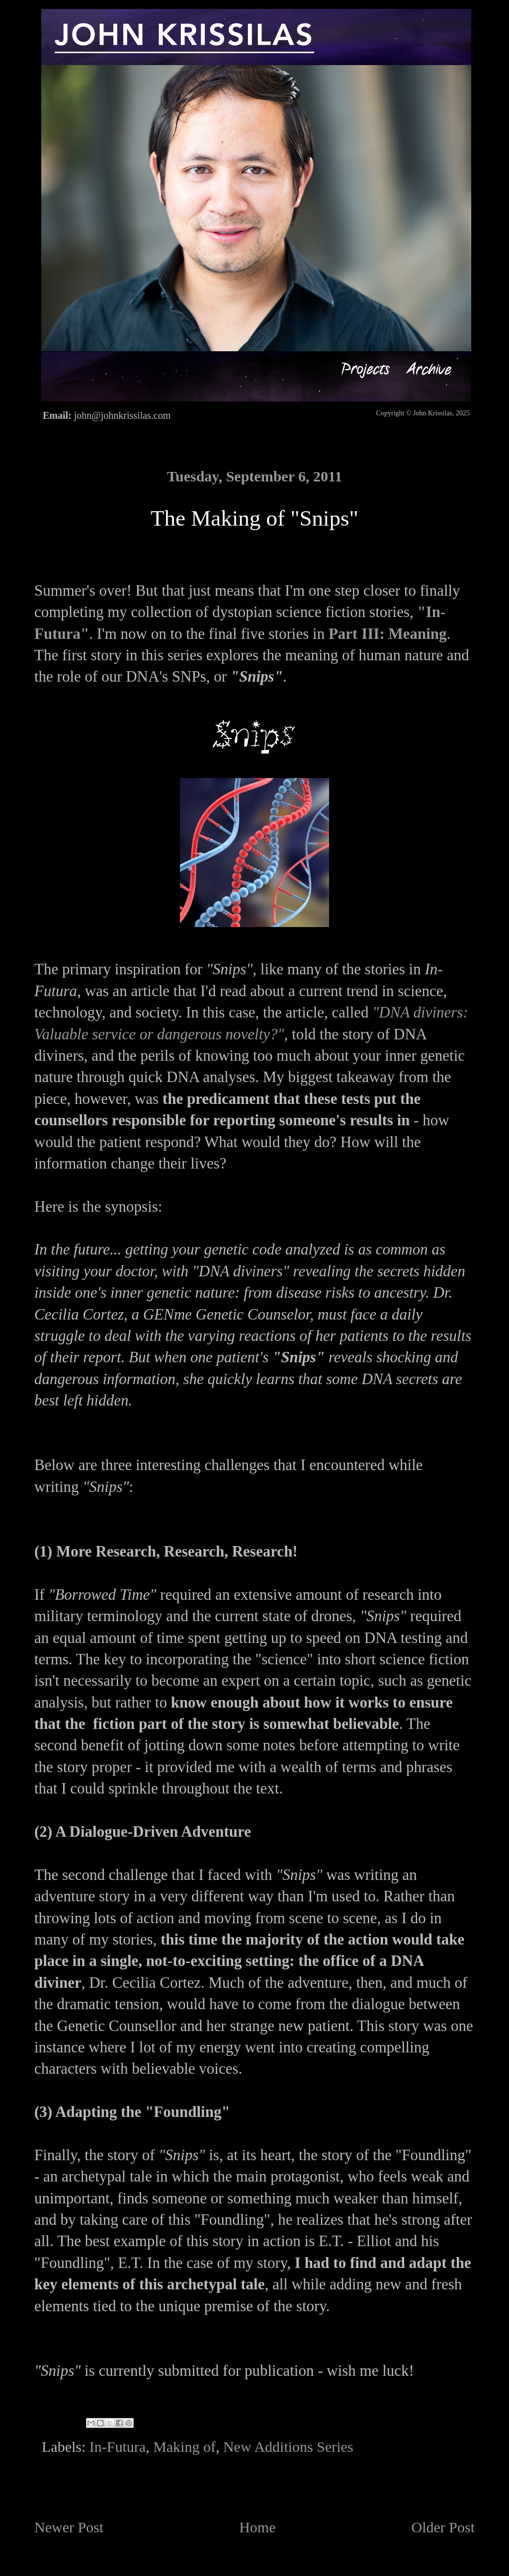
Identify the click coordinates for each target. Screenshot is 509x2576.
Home (257, 2527)
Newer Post (68, 2527)
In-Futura (117, 2446)
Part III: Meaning (388, 633)
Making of (184, 2446)
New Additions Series (288, 2446)
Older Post (443, 2527)
